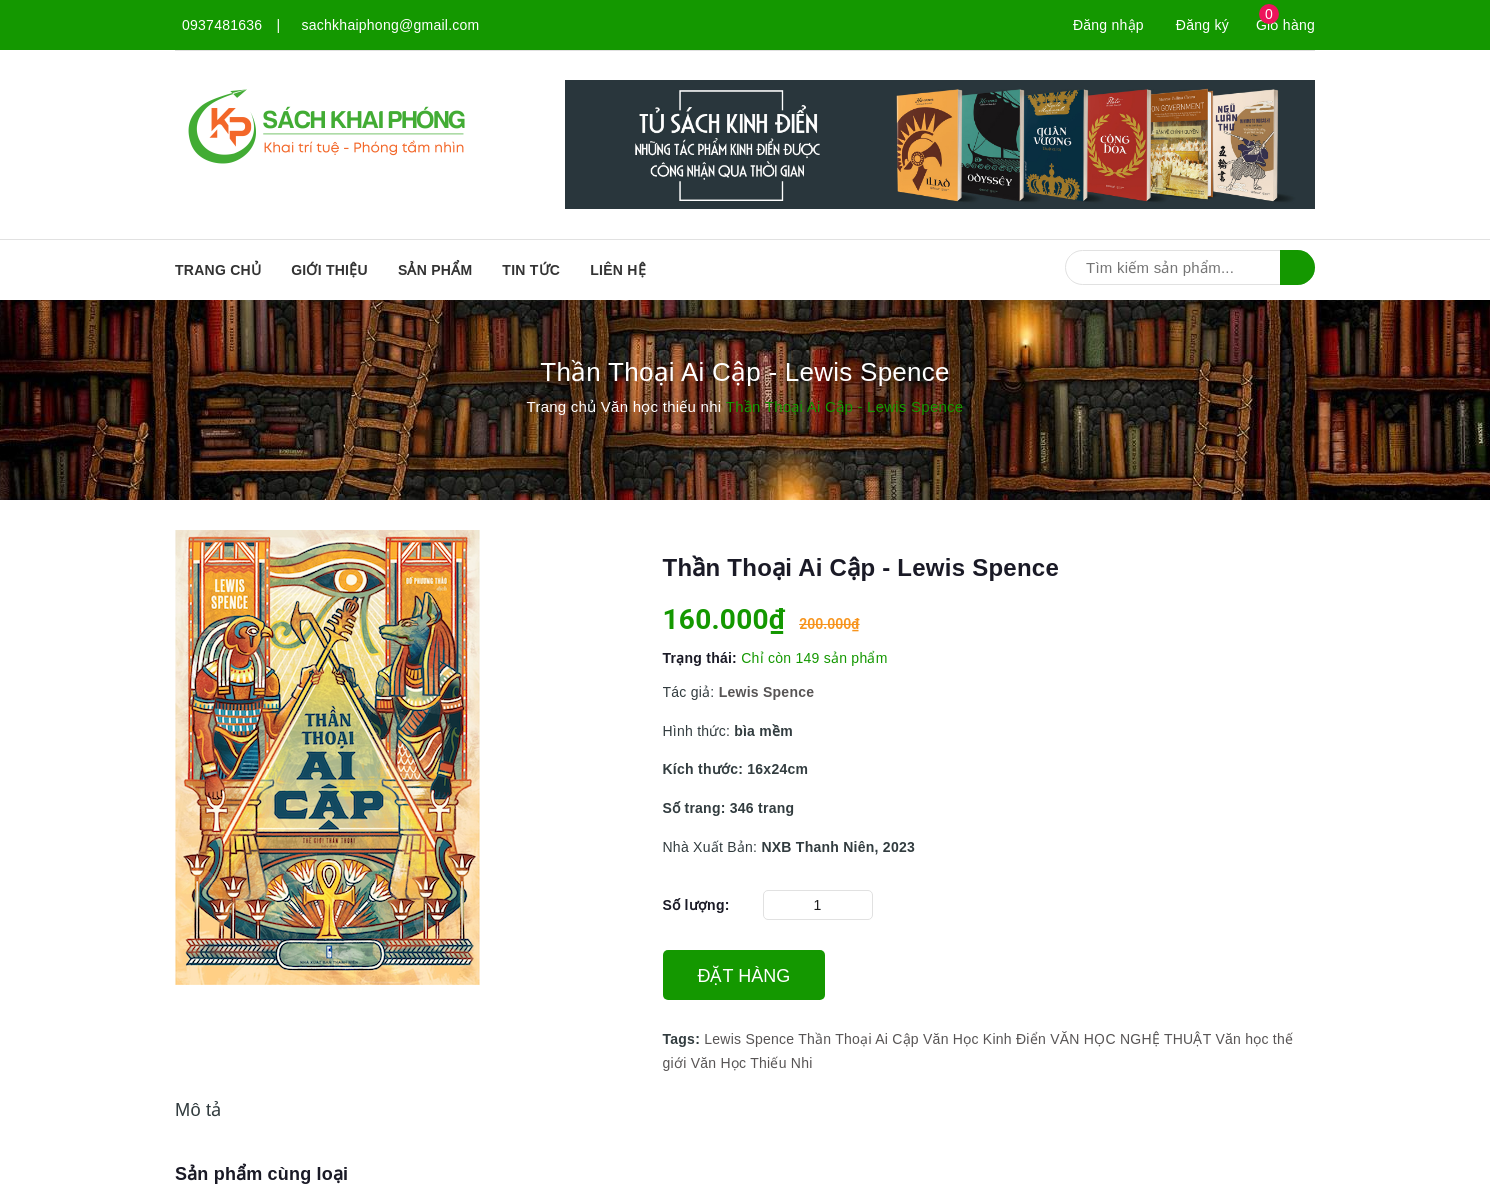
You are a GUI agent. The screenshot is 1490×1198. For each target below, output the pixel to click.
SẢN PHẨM (435, 270)
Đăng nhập (1108, 25)
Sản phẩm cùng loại (261, 1174)
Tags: (684, 1039)
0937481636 (222, 25)
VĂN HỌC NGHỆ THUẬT (1130, 1039)
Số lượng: (696, 905)
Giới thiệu (329, 270)
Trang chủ (218, 270)
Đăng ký (1202, 25)
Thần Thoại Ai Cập (858, 1039)
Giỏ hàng (1285, 25)
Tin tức (531, 270)
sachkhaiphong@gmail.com (391, 25)
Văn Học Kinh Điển (984, 1039)
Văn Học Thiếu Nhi (752, 1063)
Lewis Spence (749, 1039)
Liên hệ (618, 270)
